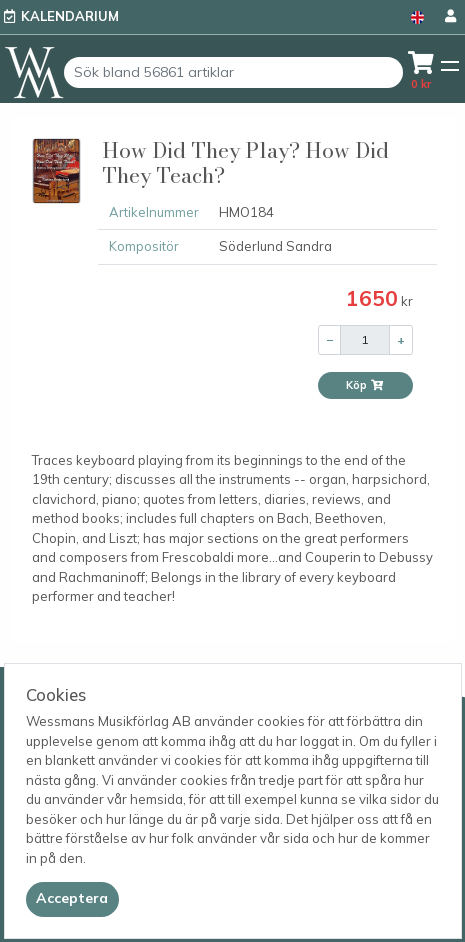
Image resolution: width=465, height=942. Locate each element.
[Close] (72, 899)
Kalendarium (70, 16)
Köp (365, 385)
